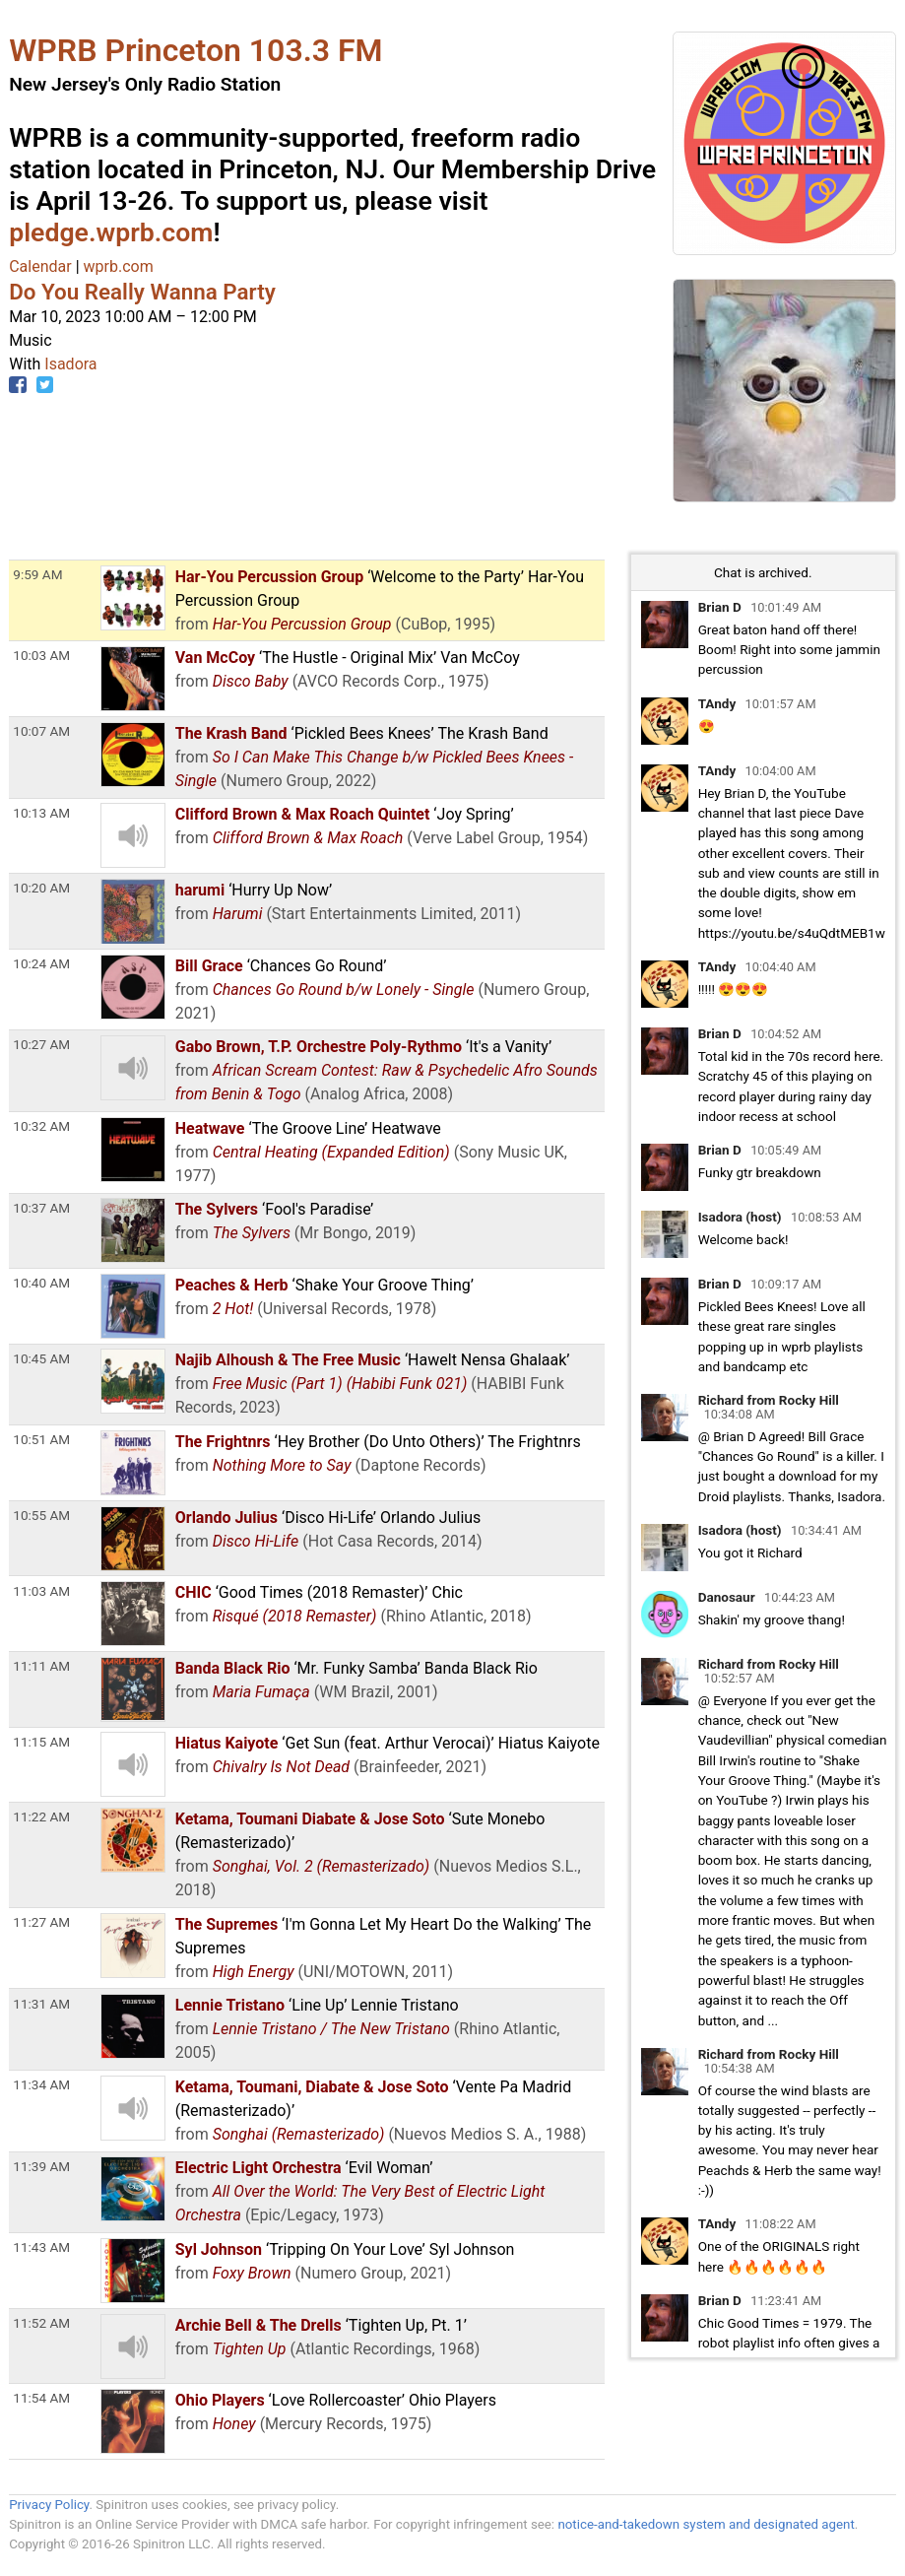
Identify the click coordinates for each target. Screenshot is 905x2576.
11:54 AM (41, 2398)
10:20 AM (41, 887)
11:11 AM (41, 1666)
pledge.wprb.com (111, 232)
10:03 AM (41, 655)
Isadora (70, 364)
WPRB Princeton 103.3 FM (195, 50)
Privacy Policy (49, 2504)
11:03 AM (41, 1591)
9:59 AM (37, 574)
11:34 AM (41, 2084)
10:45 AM (41, 1358)
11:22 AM (41, 1816)
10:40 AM (41, 1282)
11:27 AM (41, 1922)
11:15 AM (41, 1742)
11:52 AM (41, 2323)
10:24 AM (41, 963)
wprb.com (119, 266)
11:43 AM (41, 2247)
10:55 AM (41, 1515)
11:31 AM (41, 2004)
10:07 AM (41, 731)
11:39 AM (41, 2166)
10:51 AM (41, 1439)
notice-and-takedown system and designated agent (705, 2524)
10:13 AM (41, 813)
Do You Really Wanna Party (142, 291)
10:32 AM (41, 1126)
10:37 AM (41, 1208)
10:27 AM (41, 1044)
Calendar (40, 266)
